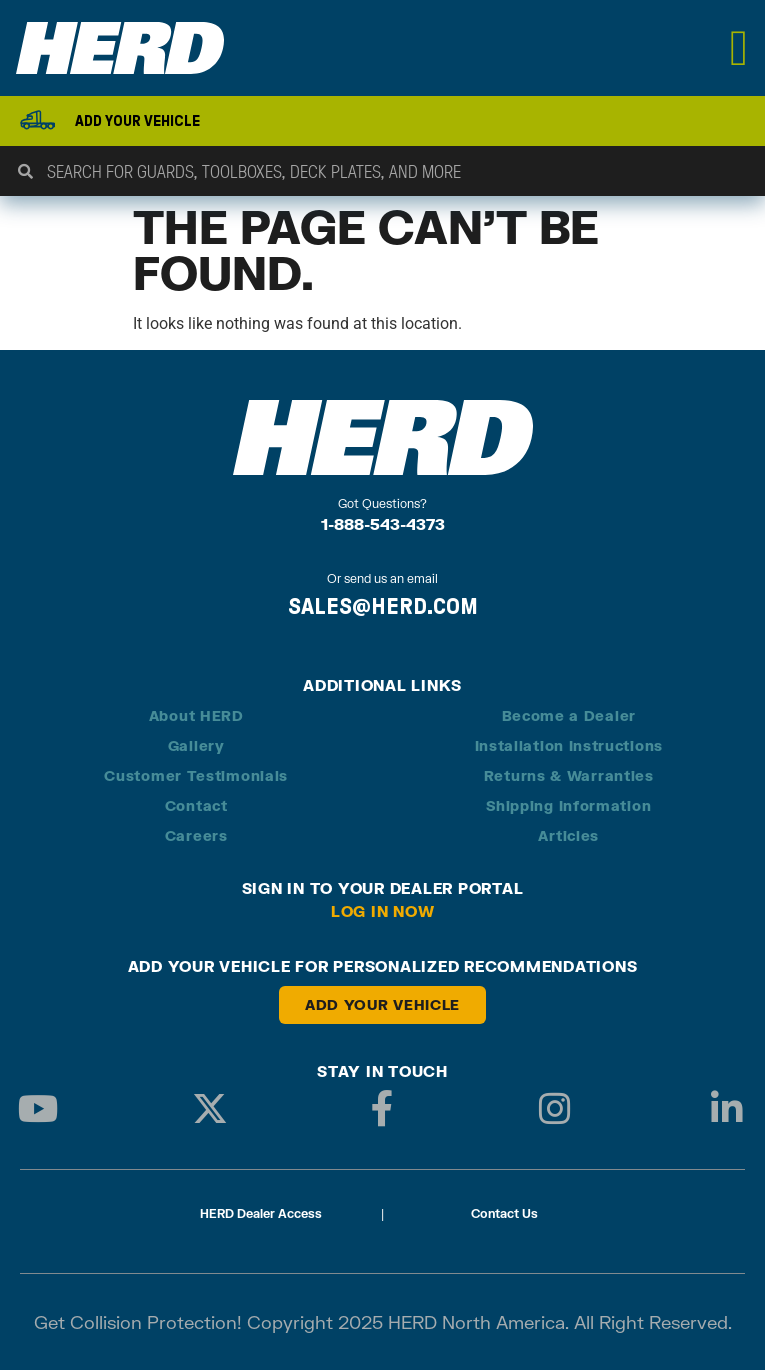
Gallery (196, 745)
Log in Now (383, 911)
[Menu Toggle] (739, 48)
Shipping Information (568, 805)
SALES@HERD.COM (383, 606)
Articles (568, 835)
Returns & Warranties (569, 775)
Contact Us (504, 1213)
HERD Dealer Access (261, 1213)
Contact (196, 805)
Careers (196, 835)
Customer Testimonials (196, 775)
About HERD (196, 715)
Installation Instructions (569, 745)
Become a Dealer (569, 715)
